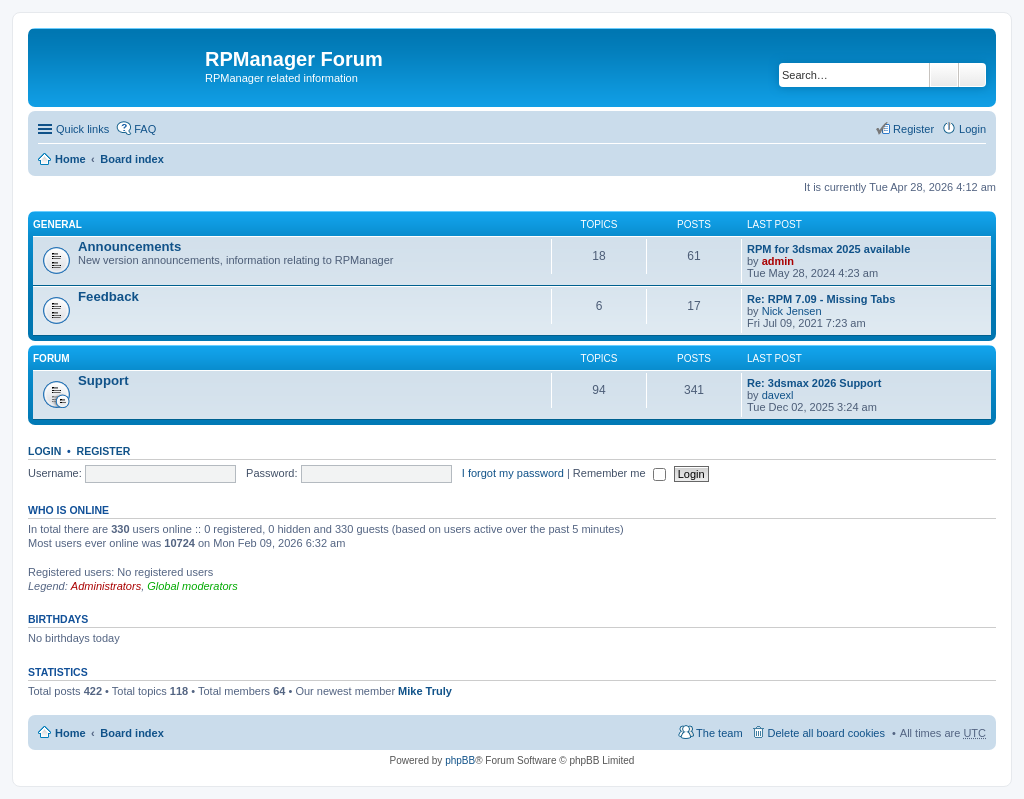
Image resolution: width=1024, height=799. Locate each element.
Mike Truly (425, 691)
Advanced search (972, 75)
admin (778, 261)
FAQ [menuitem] (145, 129)
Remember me (619, 473)
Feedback (108, 296)
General (57, 224)
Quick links (82, 129)
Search (944, 75)
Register (104, 451)
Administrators (106, 586)
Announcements (129, 246)
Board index (132, 159)
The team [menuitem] (719, 733)
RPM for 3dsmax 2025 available (828, 249)
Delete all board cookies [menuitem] (826, 733)
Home (70, 159)
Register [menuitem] (913, 129)
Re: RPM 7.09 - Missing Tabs (821, 299)
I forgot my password (513, 473)
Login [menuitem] (972, 129)
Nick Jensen (792, 311)
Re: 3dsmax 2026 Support (814, 383)
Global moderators (192, 586)
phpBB (460, 760)
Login (44, 451)
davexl (778, 395)
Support (103, 380)
